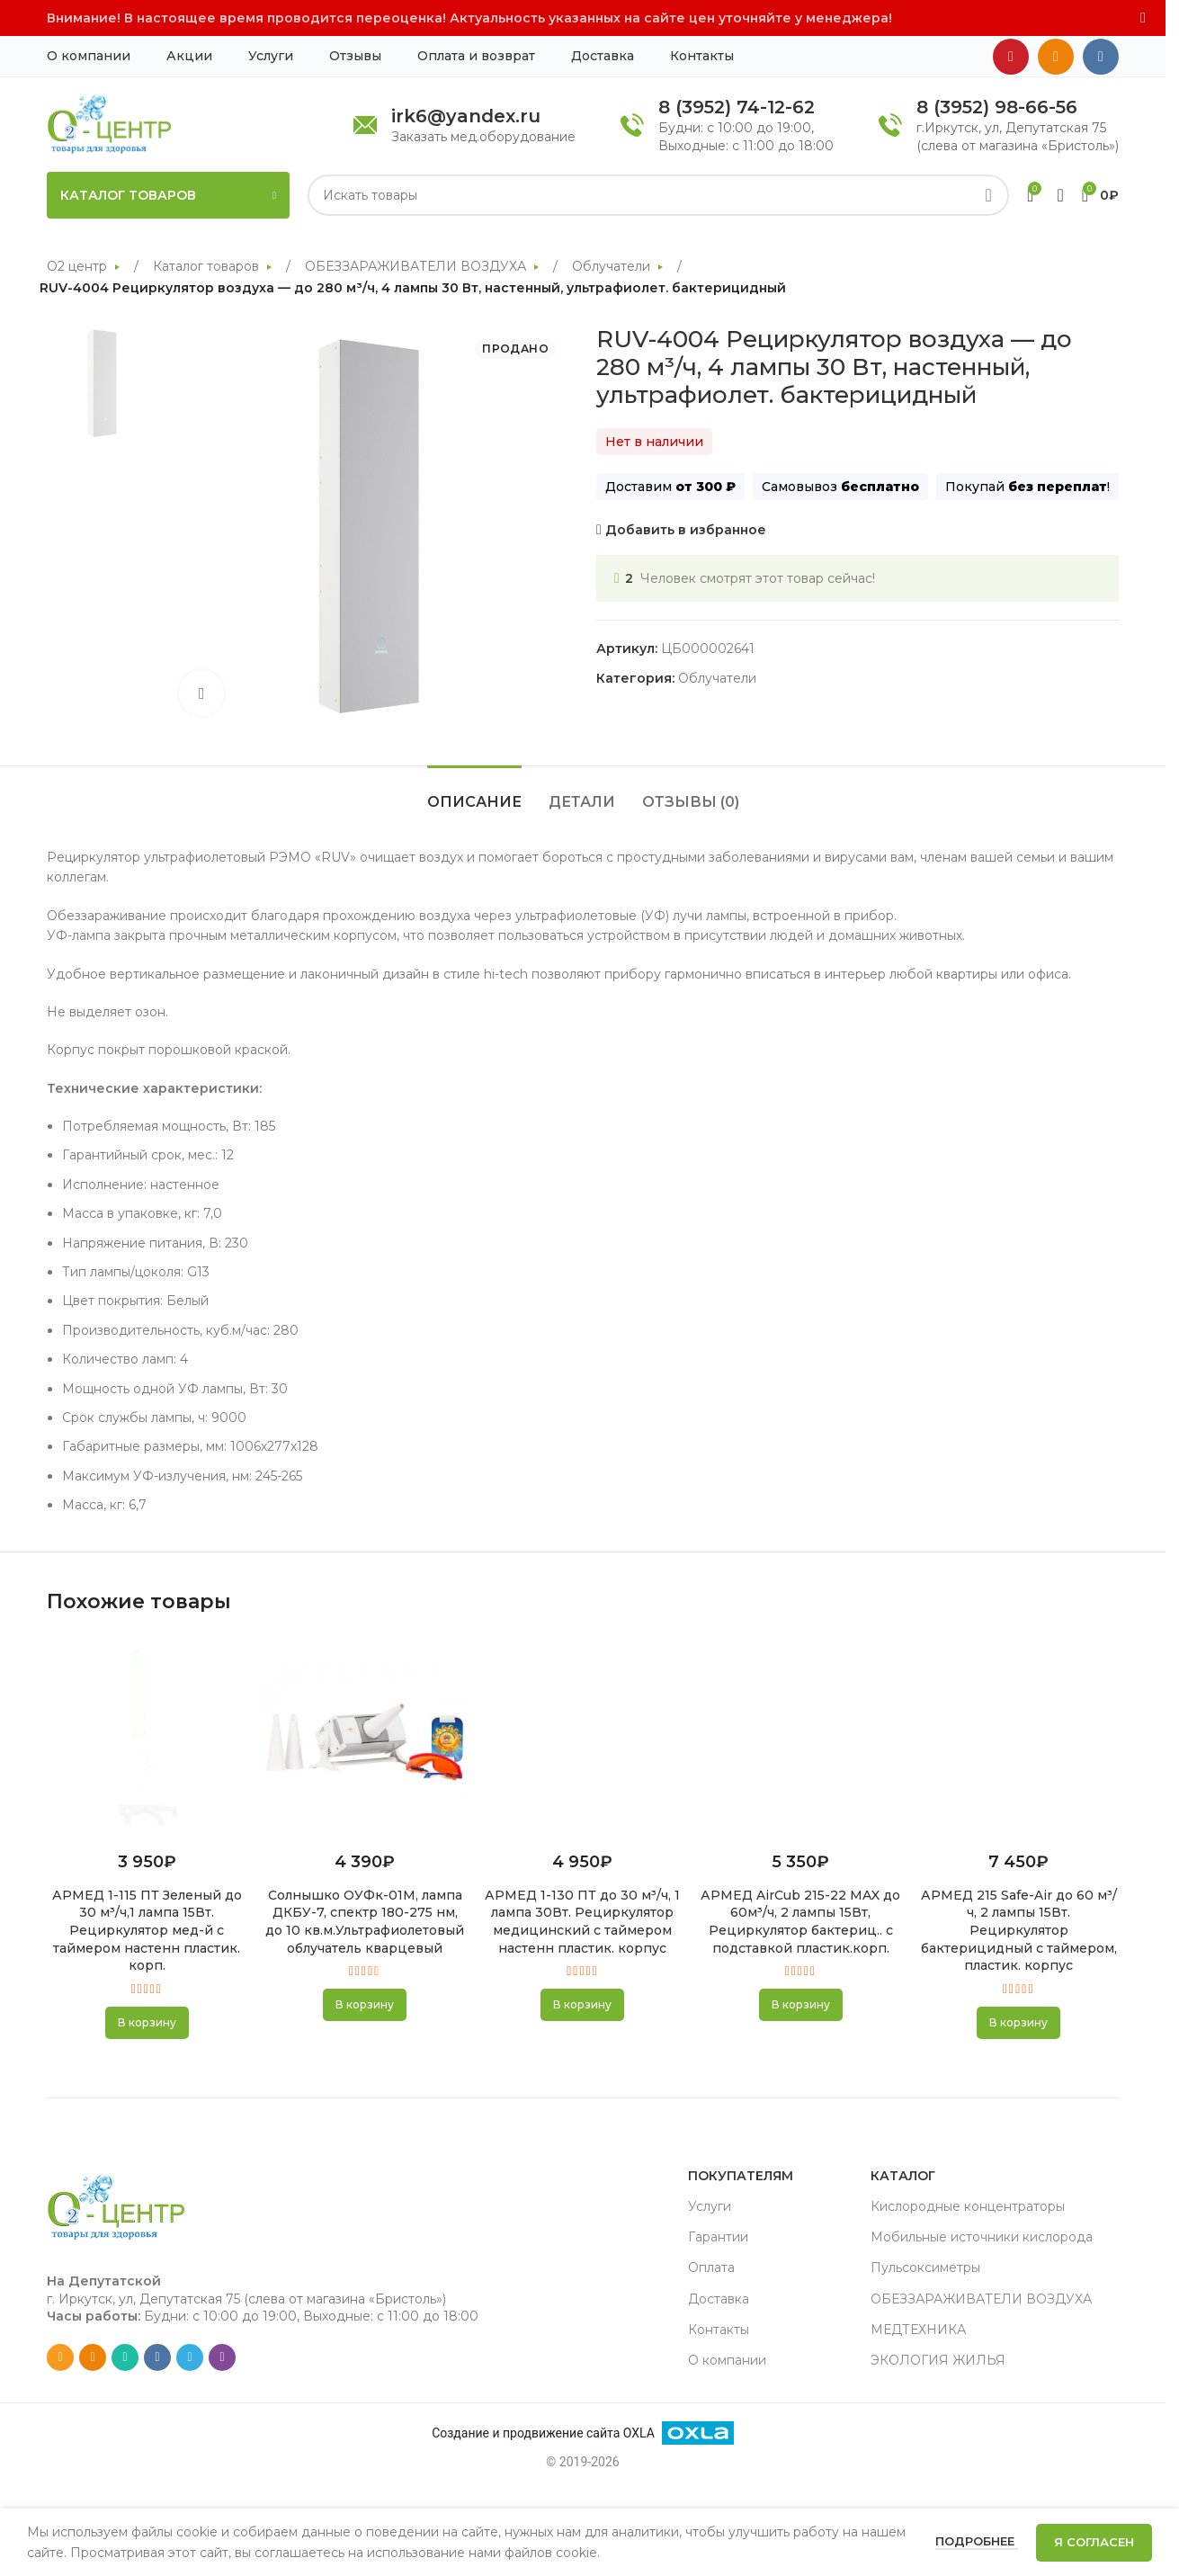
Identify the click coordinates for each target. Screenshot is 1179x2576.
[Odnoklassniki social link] (1056, 57)
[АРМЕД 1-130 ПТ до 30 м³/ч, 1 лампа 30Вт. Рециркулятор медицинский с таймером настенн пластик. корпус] (583, 1736)
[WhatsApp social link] (125, 2357)
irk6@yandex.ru (465, 116)
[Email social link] (60, 2357)
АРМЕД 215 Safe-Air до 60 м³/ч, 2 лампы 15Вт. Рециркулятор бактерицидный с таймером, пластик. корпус (1019, 1930)
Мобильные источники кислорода (982, 2237)
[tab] (474, 792)
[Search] (658, 195)
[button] (147, 2023)
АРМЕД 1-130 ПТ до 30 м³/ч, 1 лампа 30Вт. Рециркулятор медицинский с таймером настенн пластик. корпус (582, 1921)
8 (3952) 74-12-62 (736, 107)
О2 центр (79, 266)
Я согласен (1094, 2542)
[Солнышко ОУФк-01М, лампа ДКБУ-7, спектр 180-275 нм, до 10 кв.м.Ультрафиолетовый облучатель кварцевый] (364, 1736)
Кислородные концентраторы (968, 2206)
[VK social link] (1101, 57)
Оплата (711, 2267)
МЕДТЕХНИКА (918, 2329)
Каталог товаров (208, 266)
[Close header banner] (1143, 18)
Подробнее (976, 2541)
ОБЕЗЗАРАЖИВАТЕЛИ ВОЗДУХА (417, 266)
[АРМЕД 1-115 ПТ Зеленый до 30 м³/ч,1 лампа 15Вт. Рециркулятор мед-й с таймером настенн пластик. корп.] (146, 1736)
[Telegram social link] (189, 2357)
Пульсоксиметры (925, 2267)
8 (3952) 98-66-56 (996, 107)
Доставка (718, 2299)
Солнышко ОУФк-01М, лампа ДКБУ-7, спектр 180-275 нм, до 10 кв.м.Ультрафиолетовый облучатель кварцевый (364, 1921)
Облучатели (613, 266)
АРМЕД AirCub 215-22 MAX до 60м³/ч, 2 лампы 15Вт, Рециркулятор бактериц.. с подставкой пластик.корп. (800, 1921)
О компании (727, 2360)
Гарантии (718, 2237)
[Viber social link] (222, 2357)
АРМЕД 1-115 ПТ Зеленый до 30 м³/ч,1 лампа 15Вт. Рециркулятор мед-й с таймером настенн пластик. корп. (147, 1930)
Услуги (709, 2206)
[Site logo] (109, 123)
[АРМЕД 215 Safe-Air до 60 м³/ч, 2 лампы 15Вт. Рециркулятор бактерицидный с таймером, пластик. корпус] (1019, 1736)
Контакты (718, 2329)
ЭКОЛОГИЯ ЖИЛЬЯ (938, 2360)
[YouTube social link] (1011, 57)
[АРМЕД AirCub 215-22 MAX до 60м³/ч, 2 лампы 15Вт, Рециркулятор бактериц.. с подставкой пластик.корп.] (800, 1736)
